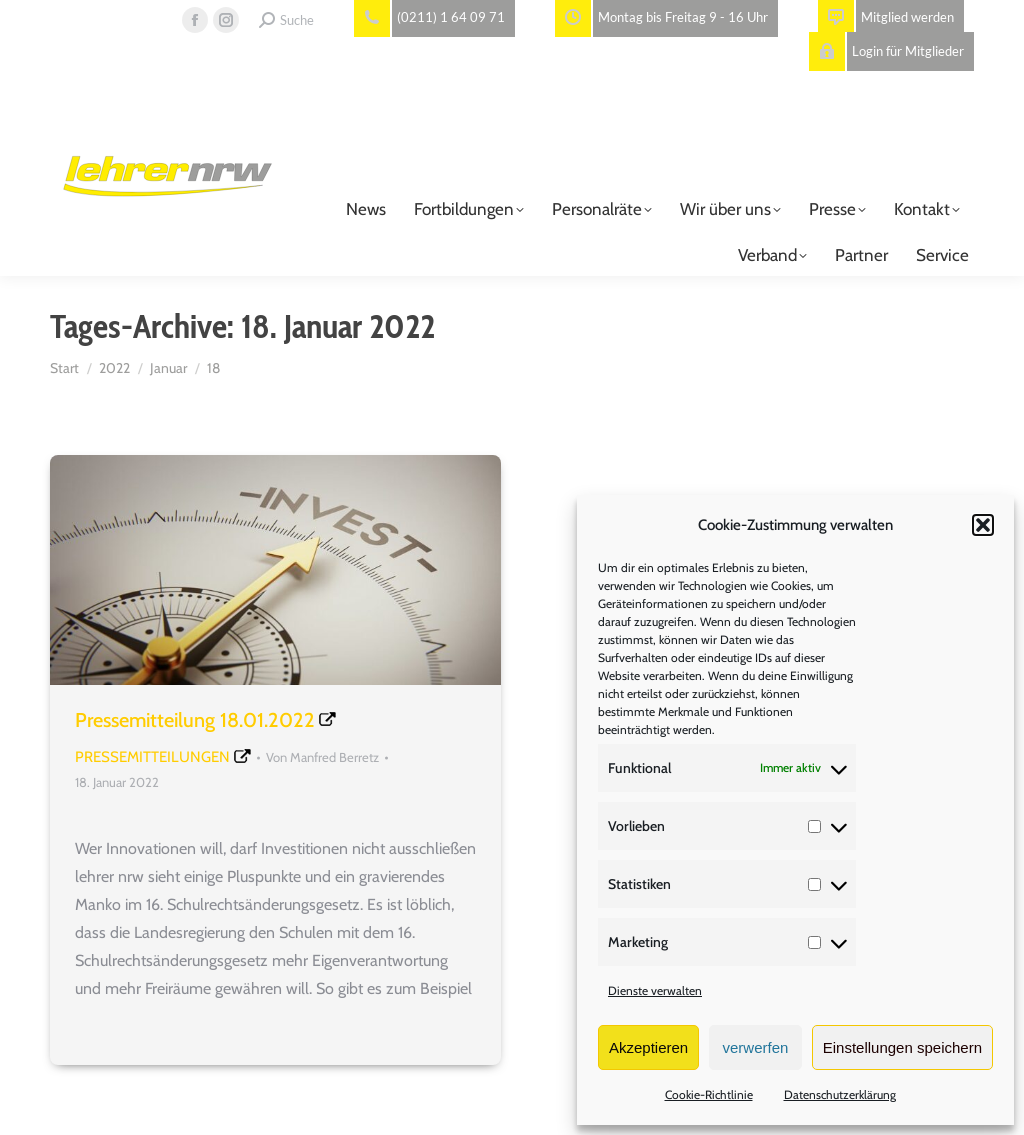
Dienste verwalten (655, 990)
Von (322, 757)
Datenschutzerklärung (840, 1094)
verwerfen (756, 1047)
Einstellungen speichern (902, 1047)
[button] (983, 525)
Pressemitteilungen (152, 757)
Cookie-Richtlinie (709, 1094)
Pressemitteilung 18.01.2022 (195, 720)
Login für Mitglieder (886, 51)
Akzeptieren (648, 1047)
